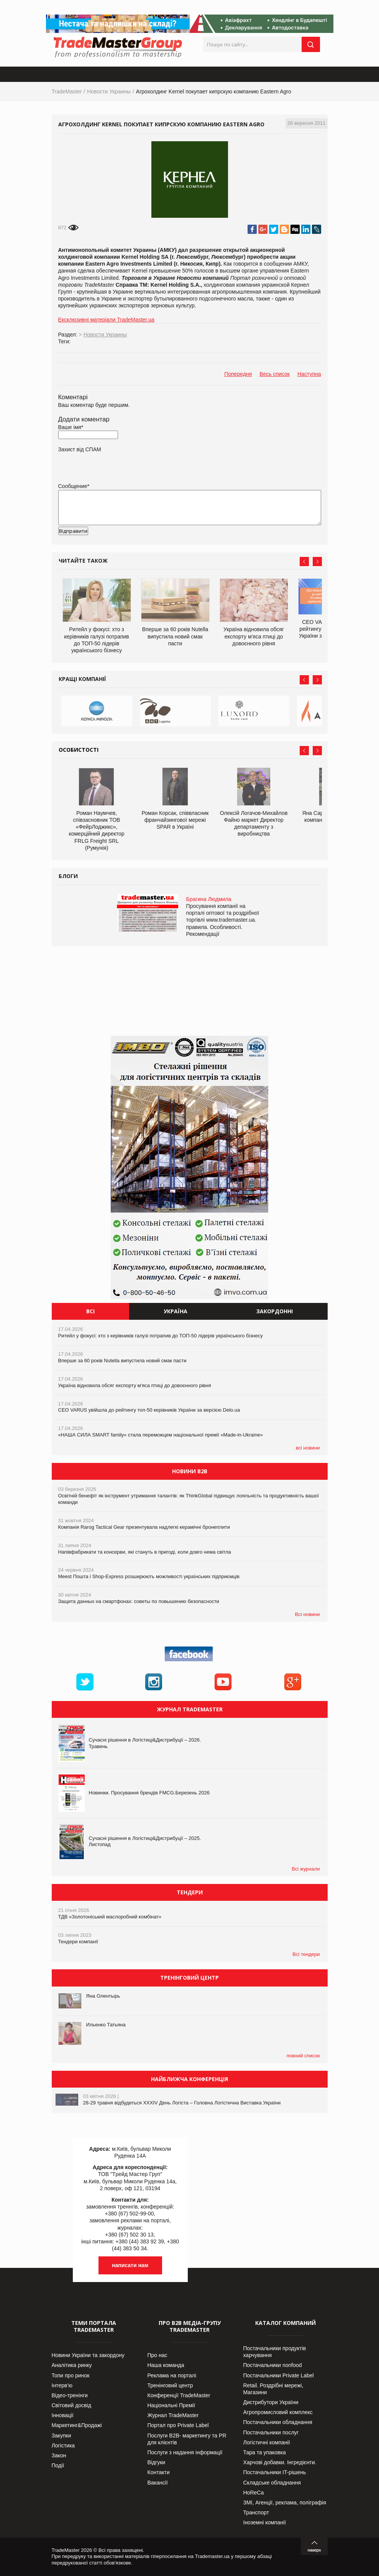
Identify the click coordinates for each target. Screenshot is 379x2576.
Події (58, 2465)
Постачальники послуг (271, 2432)
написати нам (130, 2265)
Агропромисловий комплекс (278, 2412)
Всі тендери (306, 1954)
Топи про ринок (71, 2375)
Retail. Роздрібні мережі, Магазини (273, 2388)
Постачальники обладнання (277, 2422)
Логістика (63, 2445)
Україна (175, 1311)
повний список (303, 2056)
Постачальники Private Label (278, 2375)
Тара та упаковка (264, 2452)
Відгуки (157, 2462)
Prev (304, 561)
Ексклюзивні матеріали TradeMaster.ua (106, 320)
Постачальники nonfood (272, 2365)
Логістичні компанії (266, 2442)
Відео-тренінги (70, 2395)
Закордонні (274, 1311)
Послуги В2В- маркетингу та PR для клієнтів (187, 2438)
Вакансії (158, 2483)
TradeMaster (67, 91)
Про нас (157, 2355)
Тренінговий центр (170, 2385)
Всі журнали (306, 1869)
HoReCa (253, 2492)
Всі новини (307, 1614)
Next (317, 561)
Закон (59, 2455)
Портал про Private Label (178, 2425)
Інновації (63, 2415)
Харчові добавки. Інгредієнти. (280, 2462)
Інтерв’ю (62, 2385)
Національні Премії (171, 2405)
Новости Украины (109, 91)
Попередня (238, 374)
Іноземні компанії (264, 2522)
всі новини (308, 1448)
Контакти (159, 2472)
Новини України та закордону (88, 2355)
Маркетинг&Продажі (77, 2425)
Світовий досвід (71, 2405)
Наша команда (166, 2365)
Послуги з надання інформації (185, 2452)
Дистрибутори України (271, 2402)
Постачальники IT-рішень (274, 2472)
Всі (90, 1311)
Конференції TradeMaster (179, 2395)
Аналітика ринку (72, 2365)
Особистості (78, 749)
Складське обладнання (272, 2483)
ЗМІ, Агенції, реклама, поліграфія (284, 2502)
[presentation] (116, 543)
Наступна (309, 374)
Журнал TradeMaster (173, 2415)
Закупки (61, 2435)
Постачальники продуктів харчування (274, 2351)
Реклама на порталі (172, 2375)
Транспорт (256, 2512)
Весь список (274, 374)
